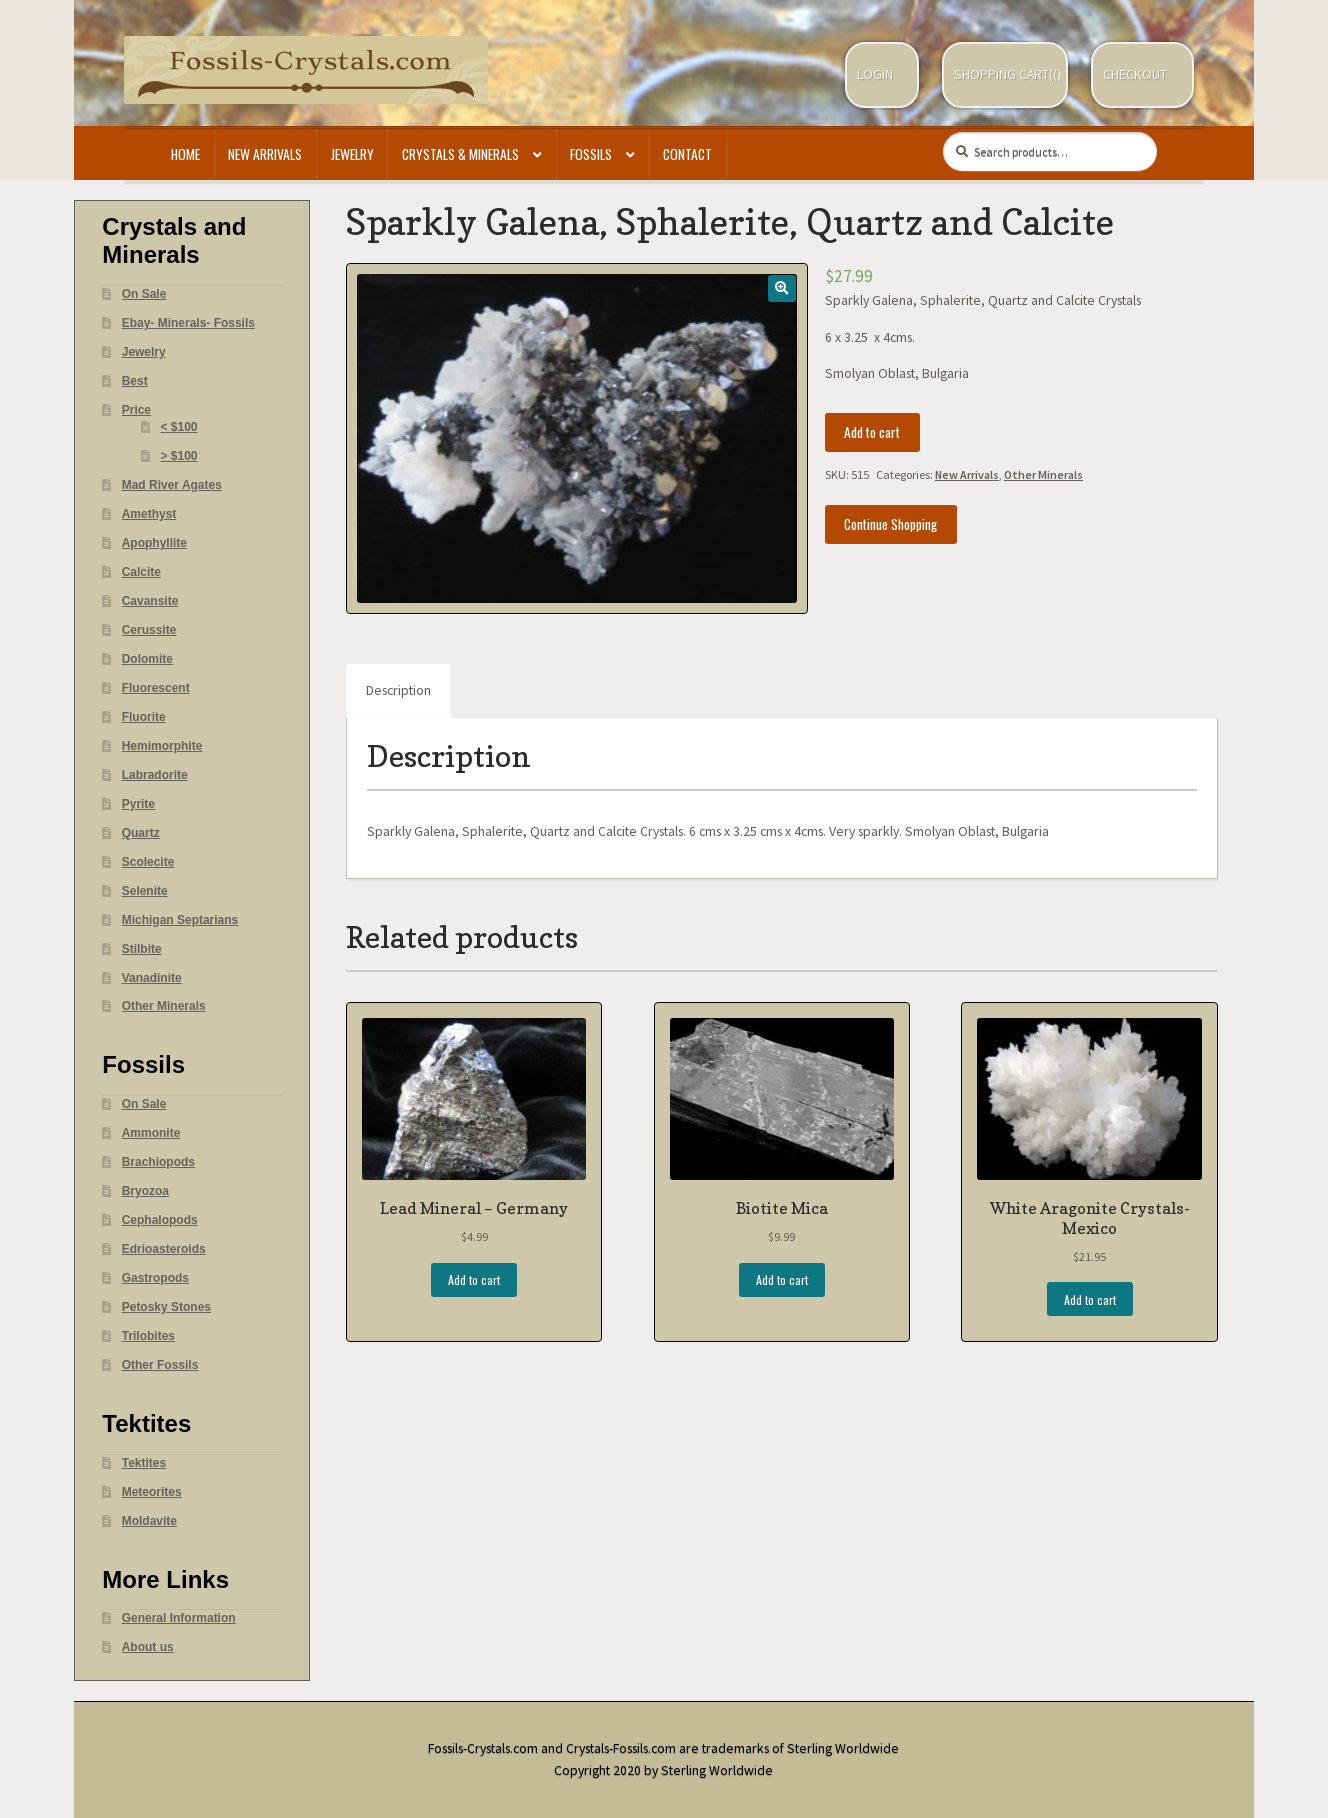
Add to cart (872, 432)
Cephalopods (160, 1220)
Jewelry (352, 154)
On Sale (144, 294)
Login (875, 74)
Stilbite (142, 949)
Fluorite (144, 717)
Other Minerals (1043, 474)
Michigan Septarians (180, 920)
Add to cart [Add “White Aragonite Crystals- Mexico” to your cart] (1090, 1299)
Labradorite (155, 775)
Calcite (141, 572)
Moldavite (149, 1521)
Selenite (145, 891)
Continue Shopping (890, 524)
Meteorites (152, 1492)
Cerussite (149, 630)
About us (148, 1647)
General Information (179, 1618)
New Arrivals (265, 154)
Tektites (144, 1463)
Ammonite (151, 1133)
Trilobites (148, 1336)
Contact (687, 154)
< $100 (179, 427)
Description (398, 690)
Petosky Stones (166, 1307)
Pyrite (138, 804)
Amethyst (149, 514)
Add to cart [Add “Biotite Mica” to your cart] (782, 1279)
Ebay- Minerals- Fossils (188, 323)
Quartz (141, 833)
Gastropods (155, 1278)
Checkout (1135, 74)
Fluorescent (156, 688)
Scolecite (148, 862)
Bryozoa (145, 1191)
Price (136, 410)
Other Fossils (160, 1365)
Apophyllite (154, 543)
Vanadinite (152, 978)
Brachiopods (158, 1162)
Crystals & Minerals (460, 154)
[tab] (398, 691)
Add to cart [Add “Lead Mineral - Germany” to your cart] (474, 1279)
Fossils (591, 154)
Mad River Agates (172, 485)
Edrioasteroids (164, 1249)
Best (135, 381)
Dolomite (147, 659)
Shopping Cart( (1003, 74)
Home (185, 154)
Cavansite (150, 601)
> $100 (179, 456)
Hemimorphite (162, 746)
